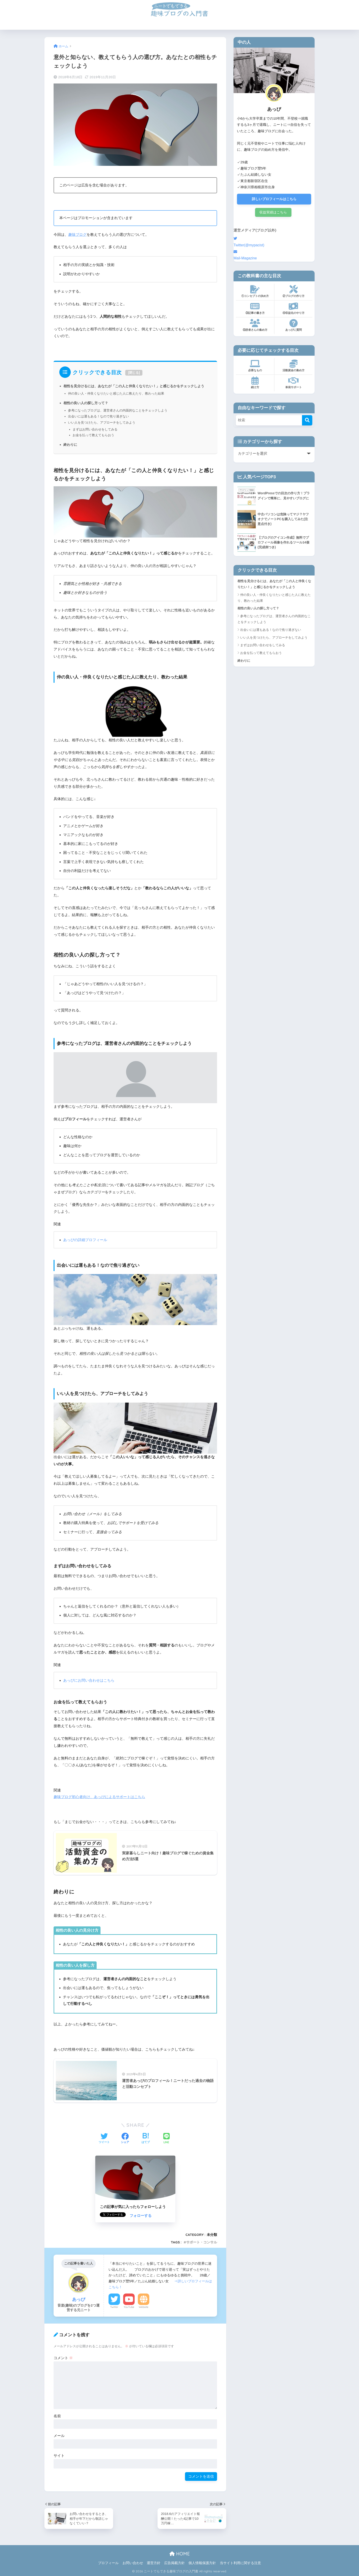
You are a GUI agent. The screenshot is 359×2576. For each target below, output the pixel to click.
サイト (59, 2456)
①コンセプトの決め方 (103, 23)
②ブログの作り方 (293, 291)
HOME (179, 2554)
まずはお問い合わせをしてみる (95, 429)
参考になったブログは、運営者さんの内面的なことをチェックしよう (117, 410)
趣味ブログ (77, 235)
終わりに (70, 444)
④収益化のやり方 (222, 23)
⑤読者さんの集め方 (257, 23)
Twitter (114, 2307)
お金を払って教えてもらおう (93, 435)
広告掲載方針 (174, 2563)
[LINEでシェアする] (166, 2138)
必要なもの (254, 366)
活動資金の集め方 (293, 366)
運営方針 (153, 2563)
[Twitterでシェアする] (104, 2138)
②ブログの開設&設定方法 (147, 23)
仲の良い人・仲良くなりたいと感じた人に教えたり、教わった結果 (116, 393)
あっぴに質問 (293, 325)
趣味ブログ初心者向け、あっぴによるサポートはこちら (99, 1797)
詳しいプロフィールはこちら (274, 199)
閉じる (134, 372)
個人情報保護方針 (202, 2563)
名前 (57, 2416)
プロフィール (108, 2563)
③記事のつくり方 (187, 23)
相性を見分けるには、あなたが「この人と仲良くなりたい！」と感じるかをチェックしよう (133, 386)
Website (143, 2307)
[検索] (307, 420)
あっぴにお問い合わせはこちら (88, 1680)
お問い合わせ (132, 2563)
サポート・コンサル (201, 2242)
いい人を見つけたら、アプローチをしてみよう (101, 422)
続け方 (254, 382)
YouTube (129, 2307)
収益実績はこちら (273, 212)
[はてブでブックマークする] (145, 2138)
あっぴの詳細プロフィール (85, 1240)
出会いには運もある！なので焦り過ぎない (98, 416)
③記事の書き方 (254, 308)
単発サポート (293, 382)
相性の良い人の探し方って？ (85, 403)
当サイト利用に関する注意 (240, 2563)
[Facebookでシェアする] (125, 2138)
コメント (63, 2358)
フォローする (141, 2216)
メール (59, 2436)
